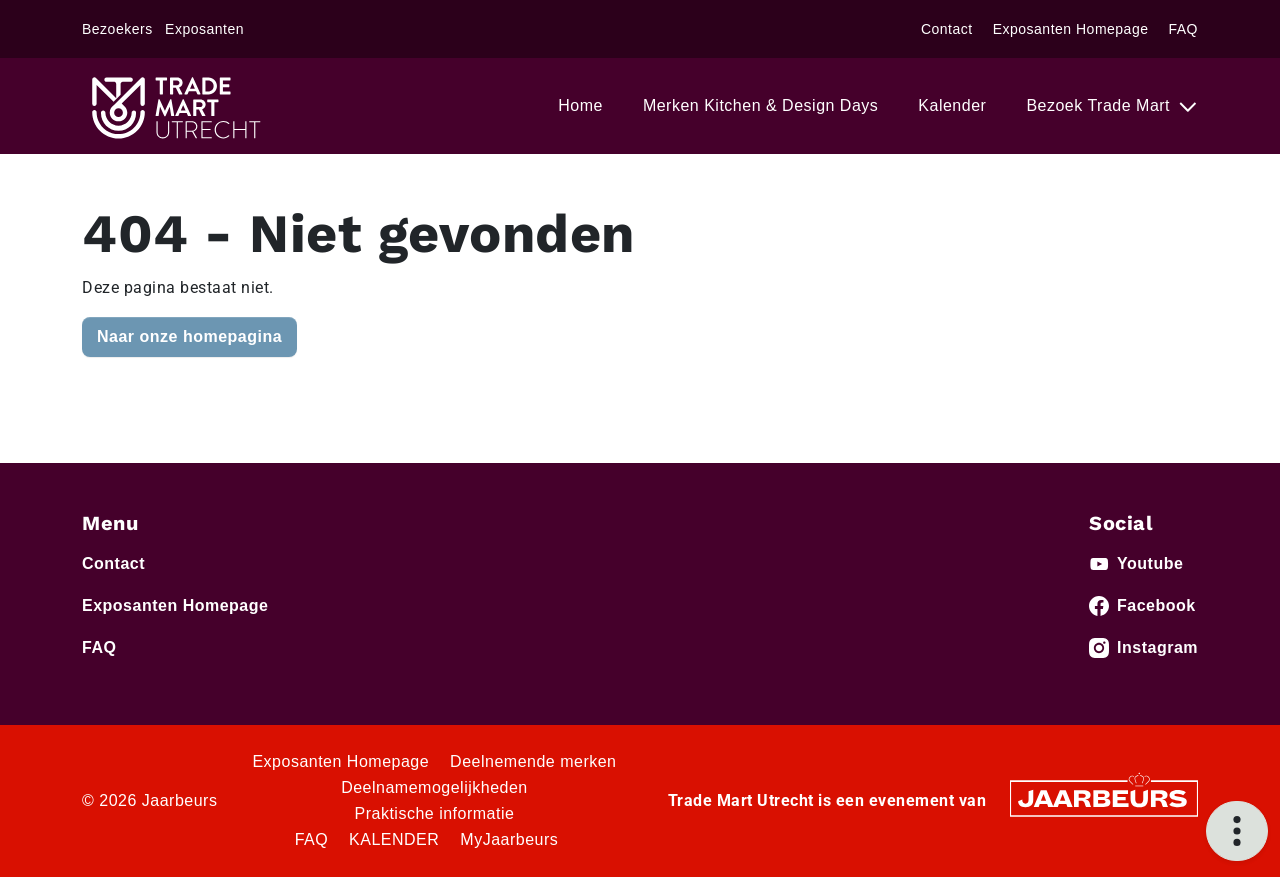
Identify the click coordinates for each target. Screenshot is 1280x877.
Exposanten (204, 29)
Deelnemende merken (533, 761)
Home (580, 105)
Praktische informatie (435, 813)
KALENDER (394, 839)
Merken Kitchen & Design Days (760, 105)
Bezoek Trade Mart (1100, 105)
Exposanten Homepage (1071, 29)
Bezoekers (117, 29)
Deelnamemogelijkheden (434, 787)
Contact (947, 29)
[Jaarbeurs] (1104, 797)
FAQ (1183, 29)
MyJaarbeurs (509, 839)
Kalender (952, 105)
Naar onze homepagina (189, 336)
